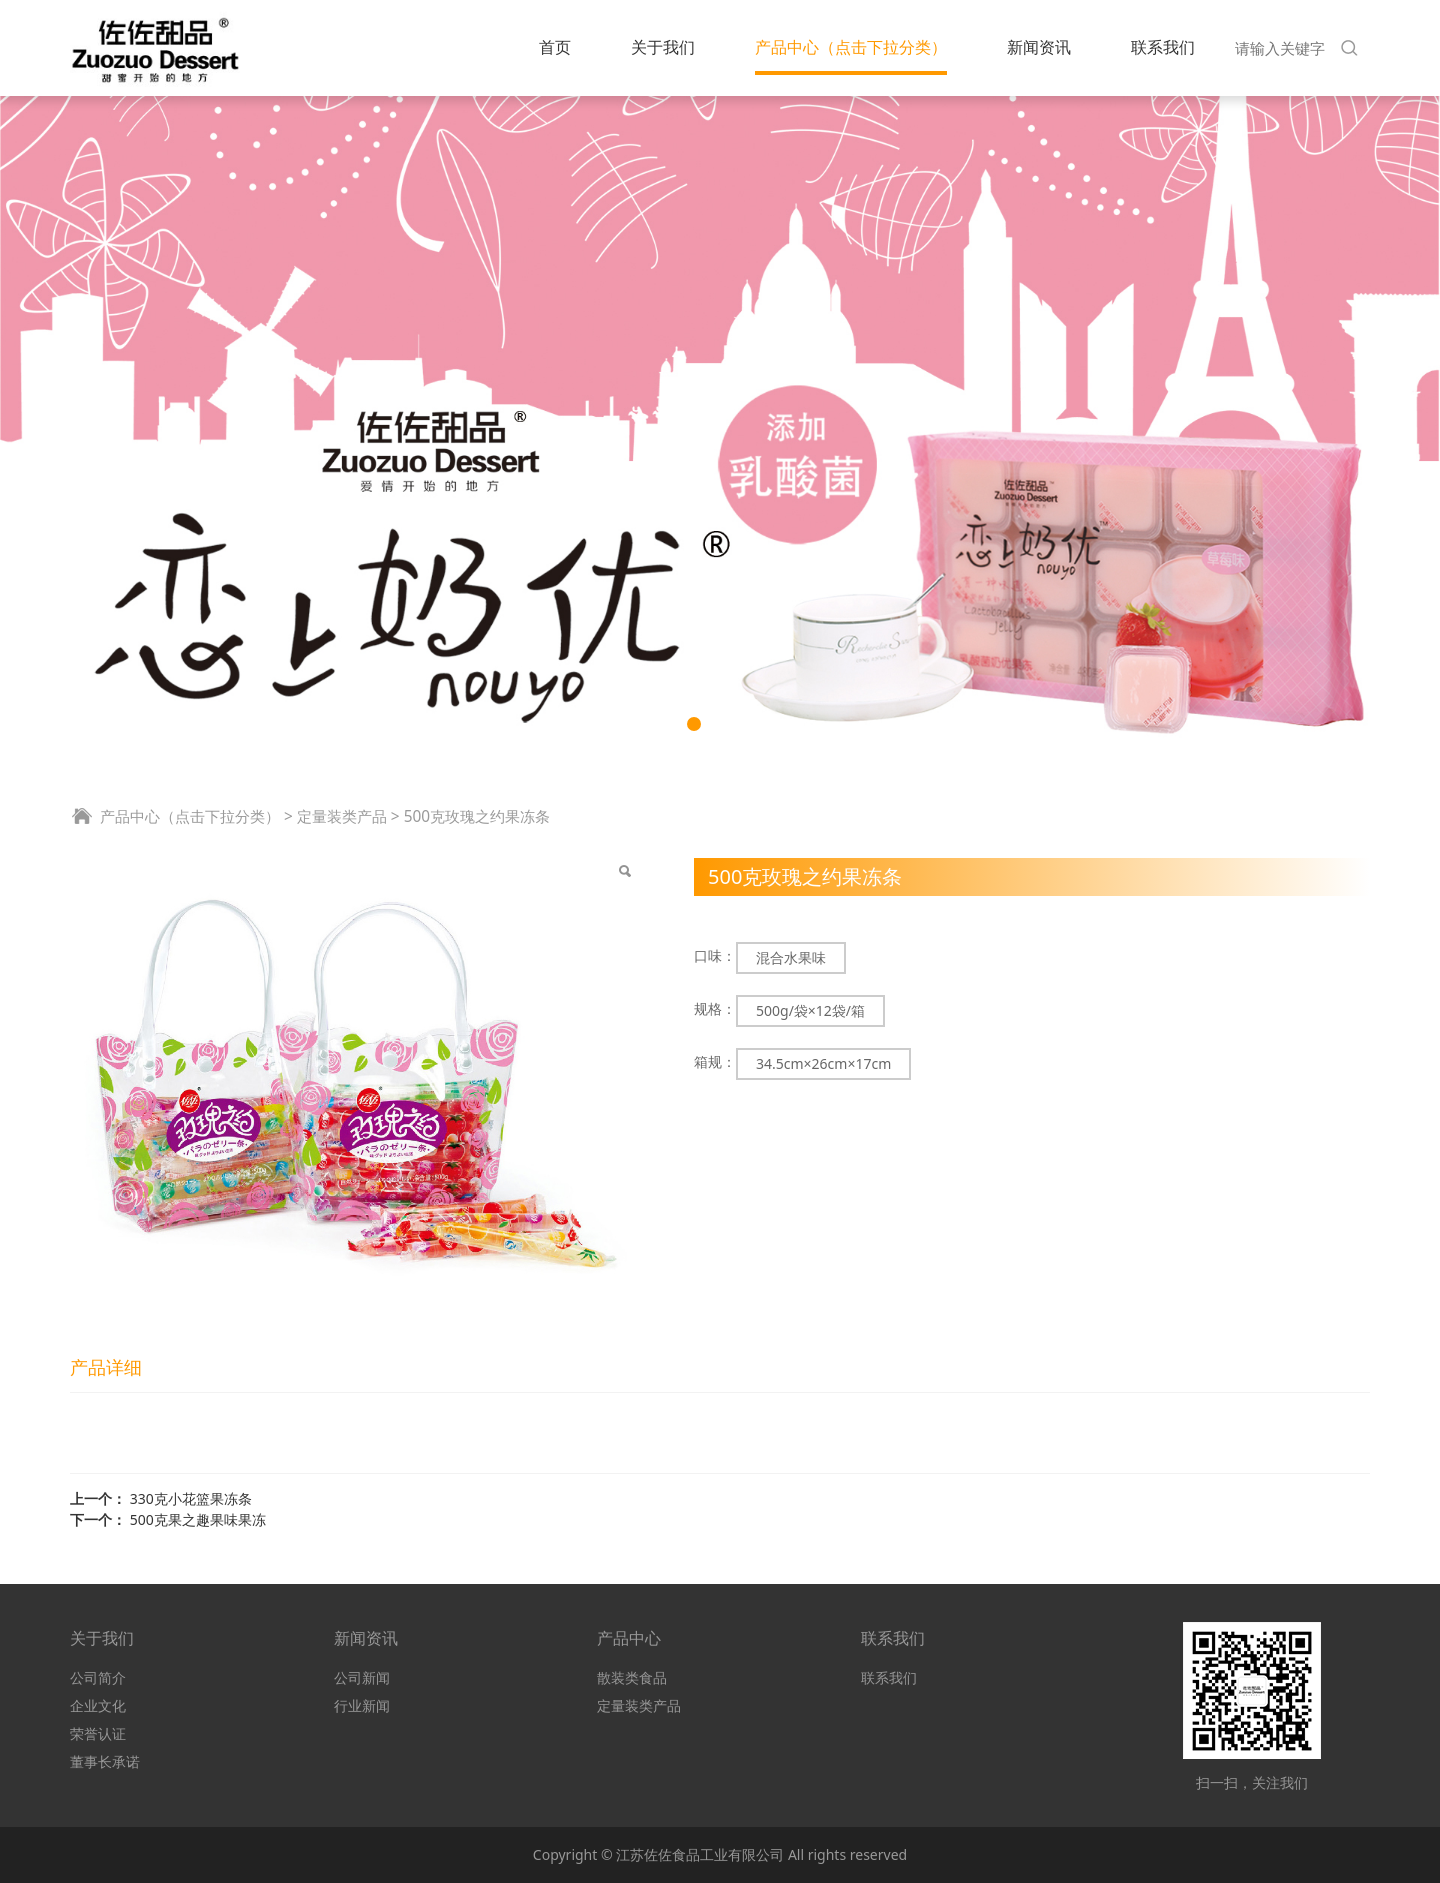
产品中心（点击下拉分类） (851, 47)
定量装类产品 (342, 816)
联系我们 (1163, 47)
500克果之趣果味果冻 (198, 1519)
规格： (715, 1008)
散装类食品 (632, 1677)
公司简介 (98, 1677)
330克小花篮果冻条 (191, 1498)
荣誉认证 (98, 1733)
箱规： (715, 1061)
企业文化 (98, 1705)
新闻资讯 (1039, 47)
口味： (715, 955)
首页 (555, 47)
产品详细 (106, 1367)
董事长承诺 (105, 1761)
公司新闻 (362, 1677)
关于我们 (663, 47)
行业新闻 (362, 1705)
